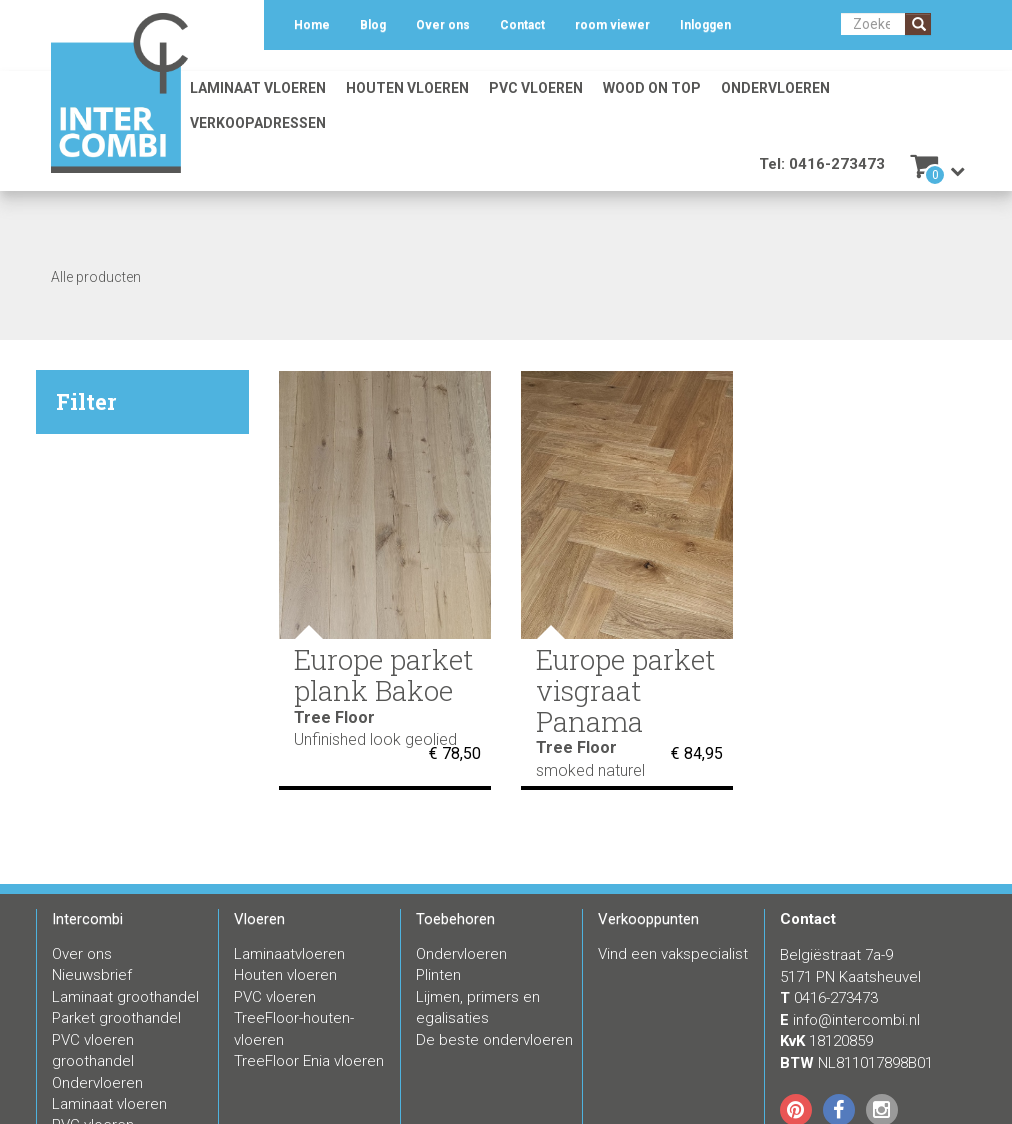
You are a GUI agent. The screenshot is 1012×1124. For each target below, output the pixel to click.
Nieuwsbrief (92, 975)
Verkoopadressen (258, 123)
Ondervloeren (775, 88)
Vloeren (259, 919)
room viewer (612, 25)
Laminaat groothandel (125, 997)
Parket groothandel (116, 1018)
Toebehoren (455, 919)
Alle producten (96, 277)
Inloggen (705, 25)
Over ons (443, 25)
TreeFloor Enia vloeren (309, 1061)
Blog (373, 25)
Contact (522, 25)
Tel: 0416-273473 (822, 164)
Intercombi (87, 919)
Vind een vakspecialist (673, 954)
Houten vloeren (407, 88)
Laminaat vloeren (258, 88)
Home (312, 25)
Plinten (438, 975)
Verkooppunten (648, 919)
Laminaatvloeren (289, 954)
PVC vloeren (536, 88)
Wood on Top (652, 88)
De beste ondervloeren (494, 1040)
